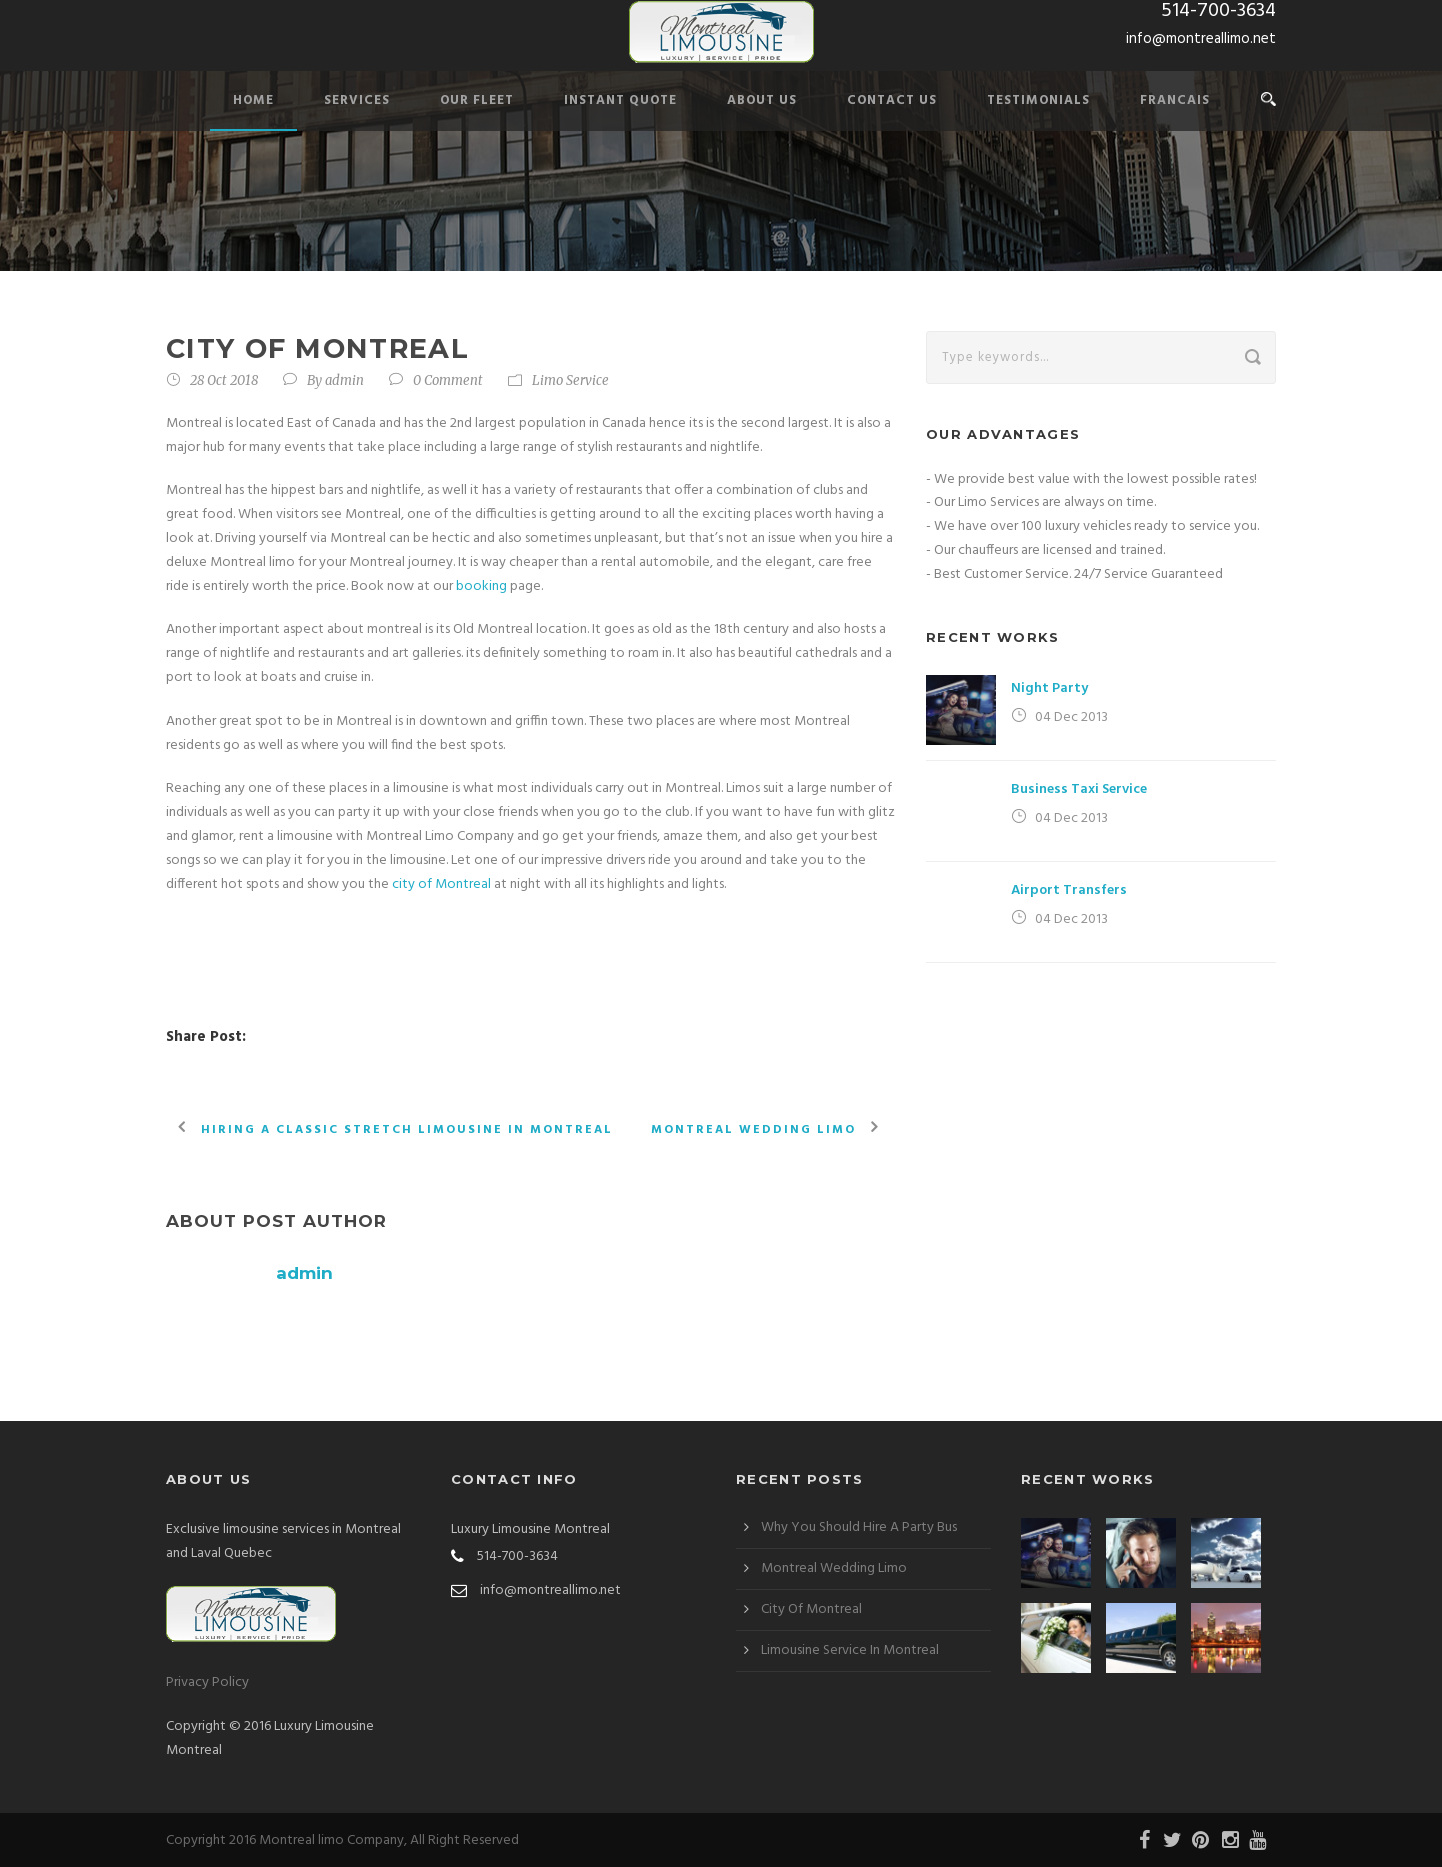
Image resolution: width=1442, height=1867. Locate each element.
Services (357, 100)
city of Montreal (441, 884)
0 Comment (448, 380)
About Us (762, 100)
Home (253, 100)
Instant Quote (620, 100)
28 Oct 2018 (224, 380)
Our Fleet (477, 100)
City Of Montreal (811, 1609)
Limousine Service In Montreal (850, 1650)
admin (344, 380)
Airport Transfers (1069, 890)
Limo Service (570, 380)
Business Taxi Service (1079, 789)
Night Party (1049, 688)
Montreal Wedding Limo (834, 1568)
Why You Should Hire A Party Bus (859, 1527)
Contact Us (892, 100)
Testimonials (1038, 100)
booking (483, 586)
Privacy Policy (207, 1682)
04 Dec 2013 (1071, 717)
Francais (1175, 100)
